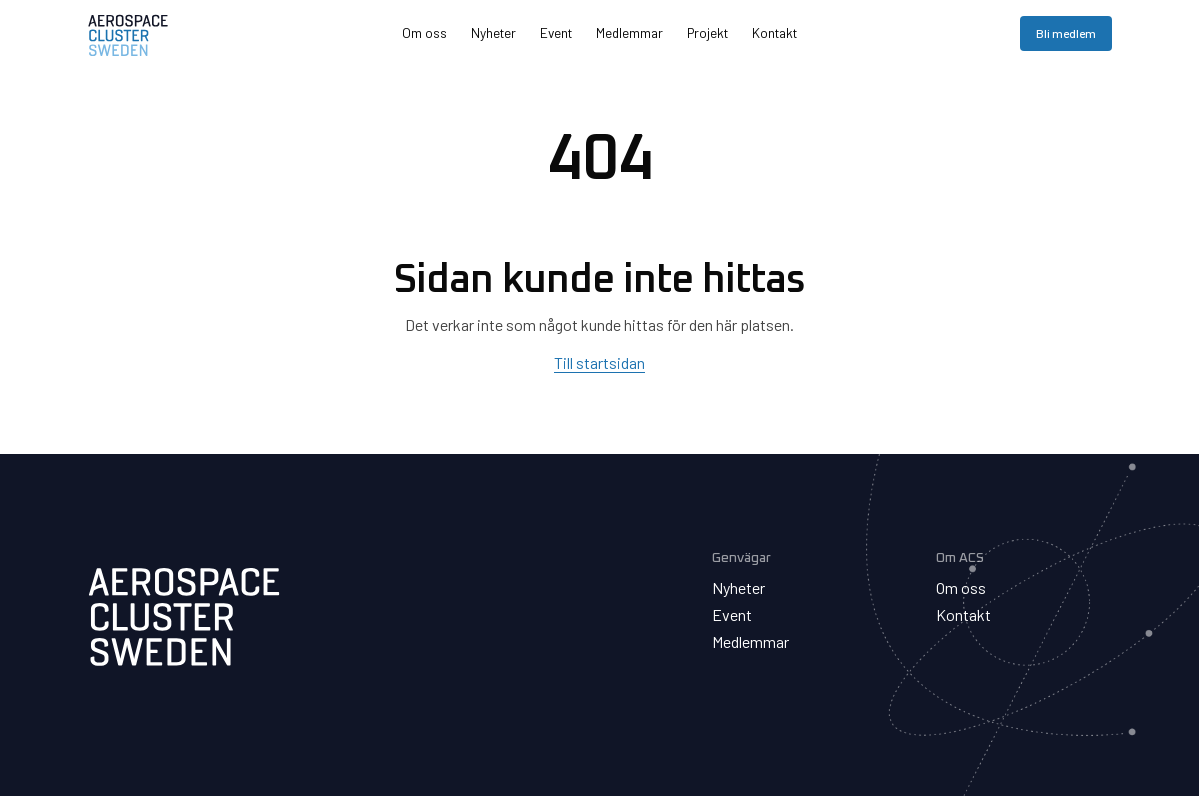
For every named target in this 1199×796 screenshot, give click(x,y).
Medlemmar (629, 32)
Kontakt (774, 32)
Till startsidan (599, 362)
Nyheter (493, 32)
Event (556, 32)
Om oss (424, 32)
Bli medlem (1066, 33)
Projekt (707, 32)
